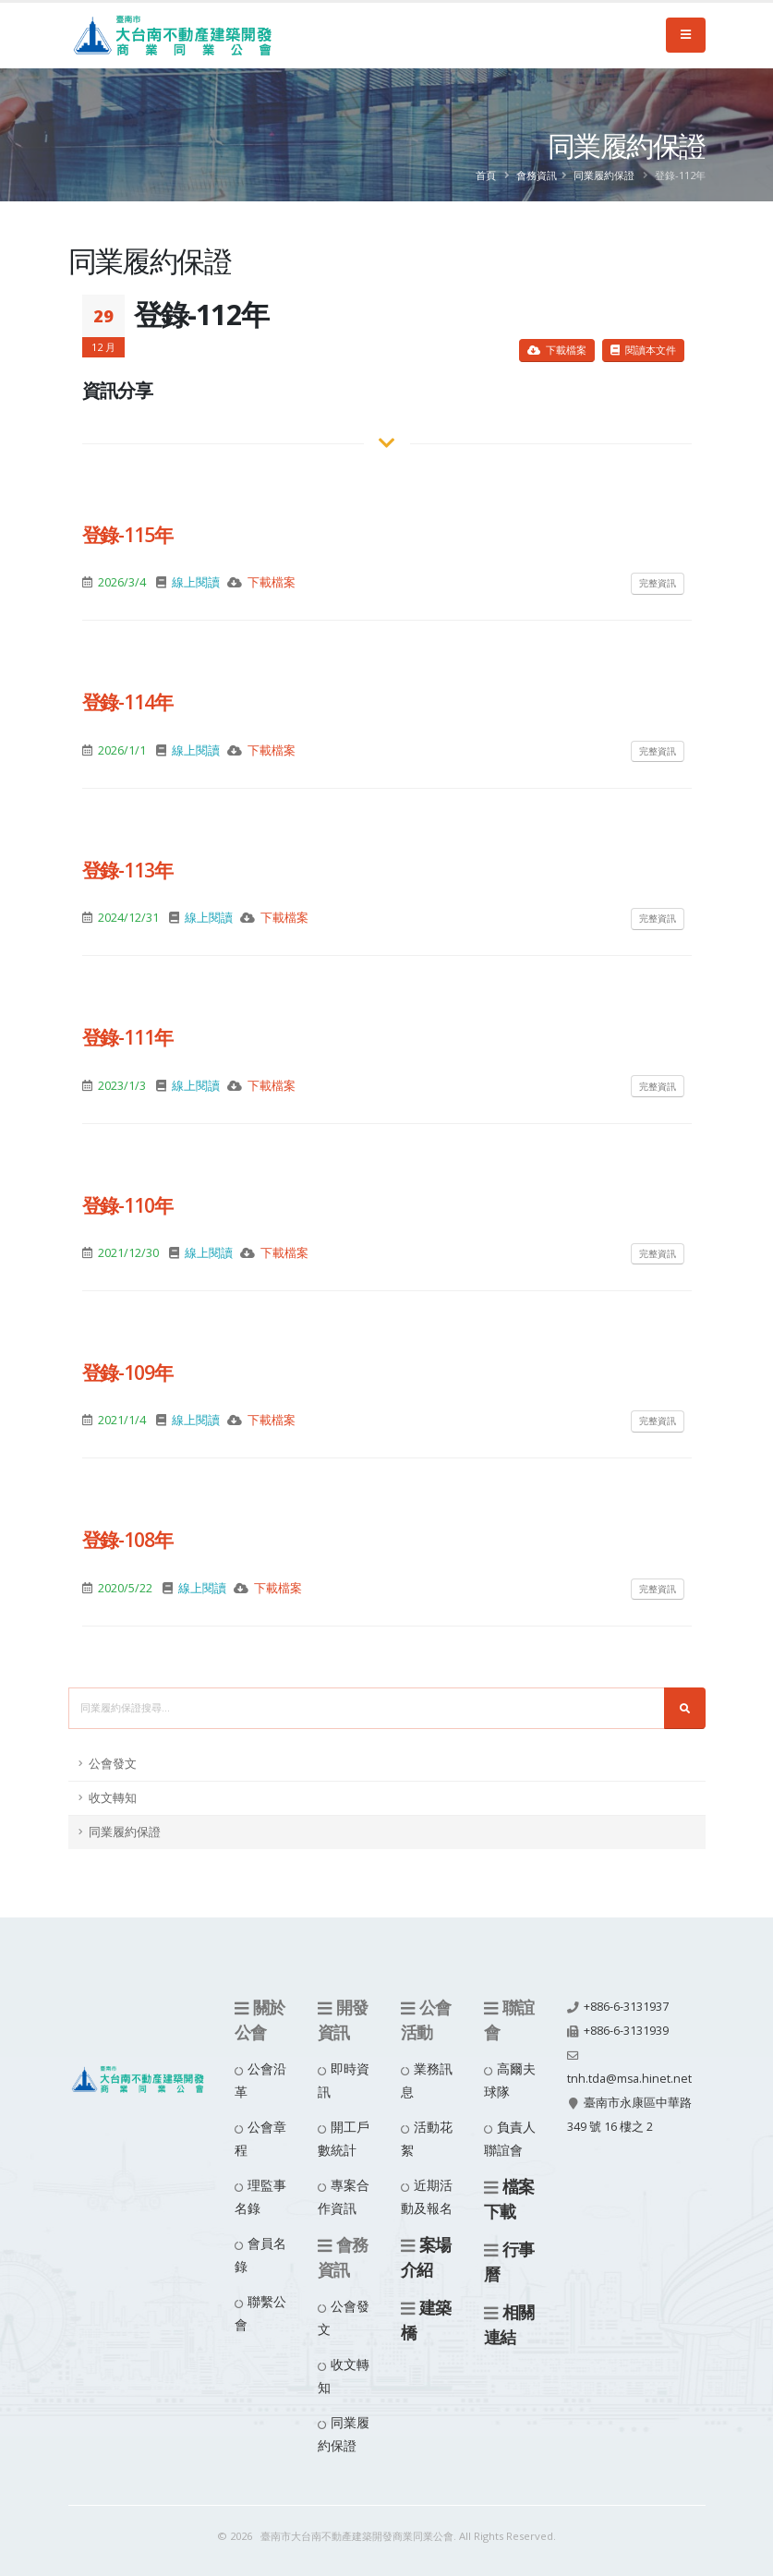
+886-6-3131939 (626, 2030)
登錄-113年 (128, 870)
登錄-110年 (128, 1205)
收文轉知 (113, 1798)
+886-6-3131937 (626, 2006)
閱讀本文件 (643, 350)
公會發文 (113, 1764)
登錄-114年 (128, 702)
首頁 (486, 175)
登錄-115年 (128, 535)
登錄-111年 (128, 1037)
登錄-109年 (128, 1372)
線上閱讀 (196, 582)
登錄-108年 (128, 1540)
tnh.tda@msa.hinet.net (630, 2078)
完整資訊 (657, 582)
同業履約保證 (604, 175)
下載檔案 (556, 350)
